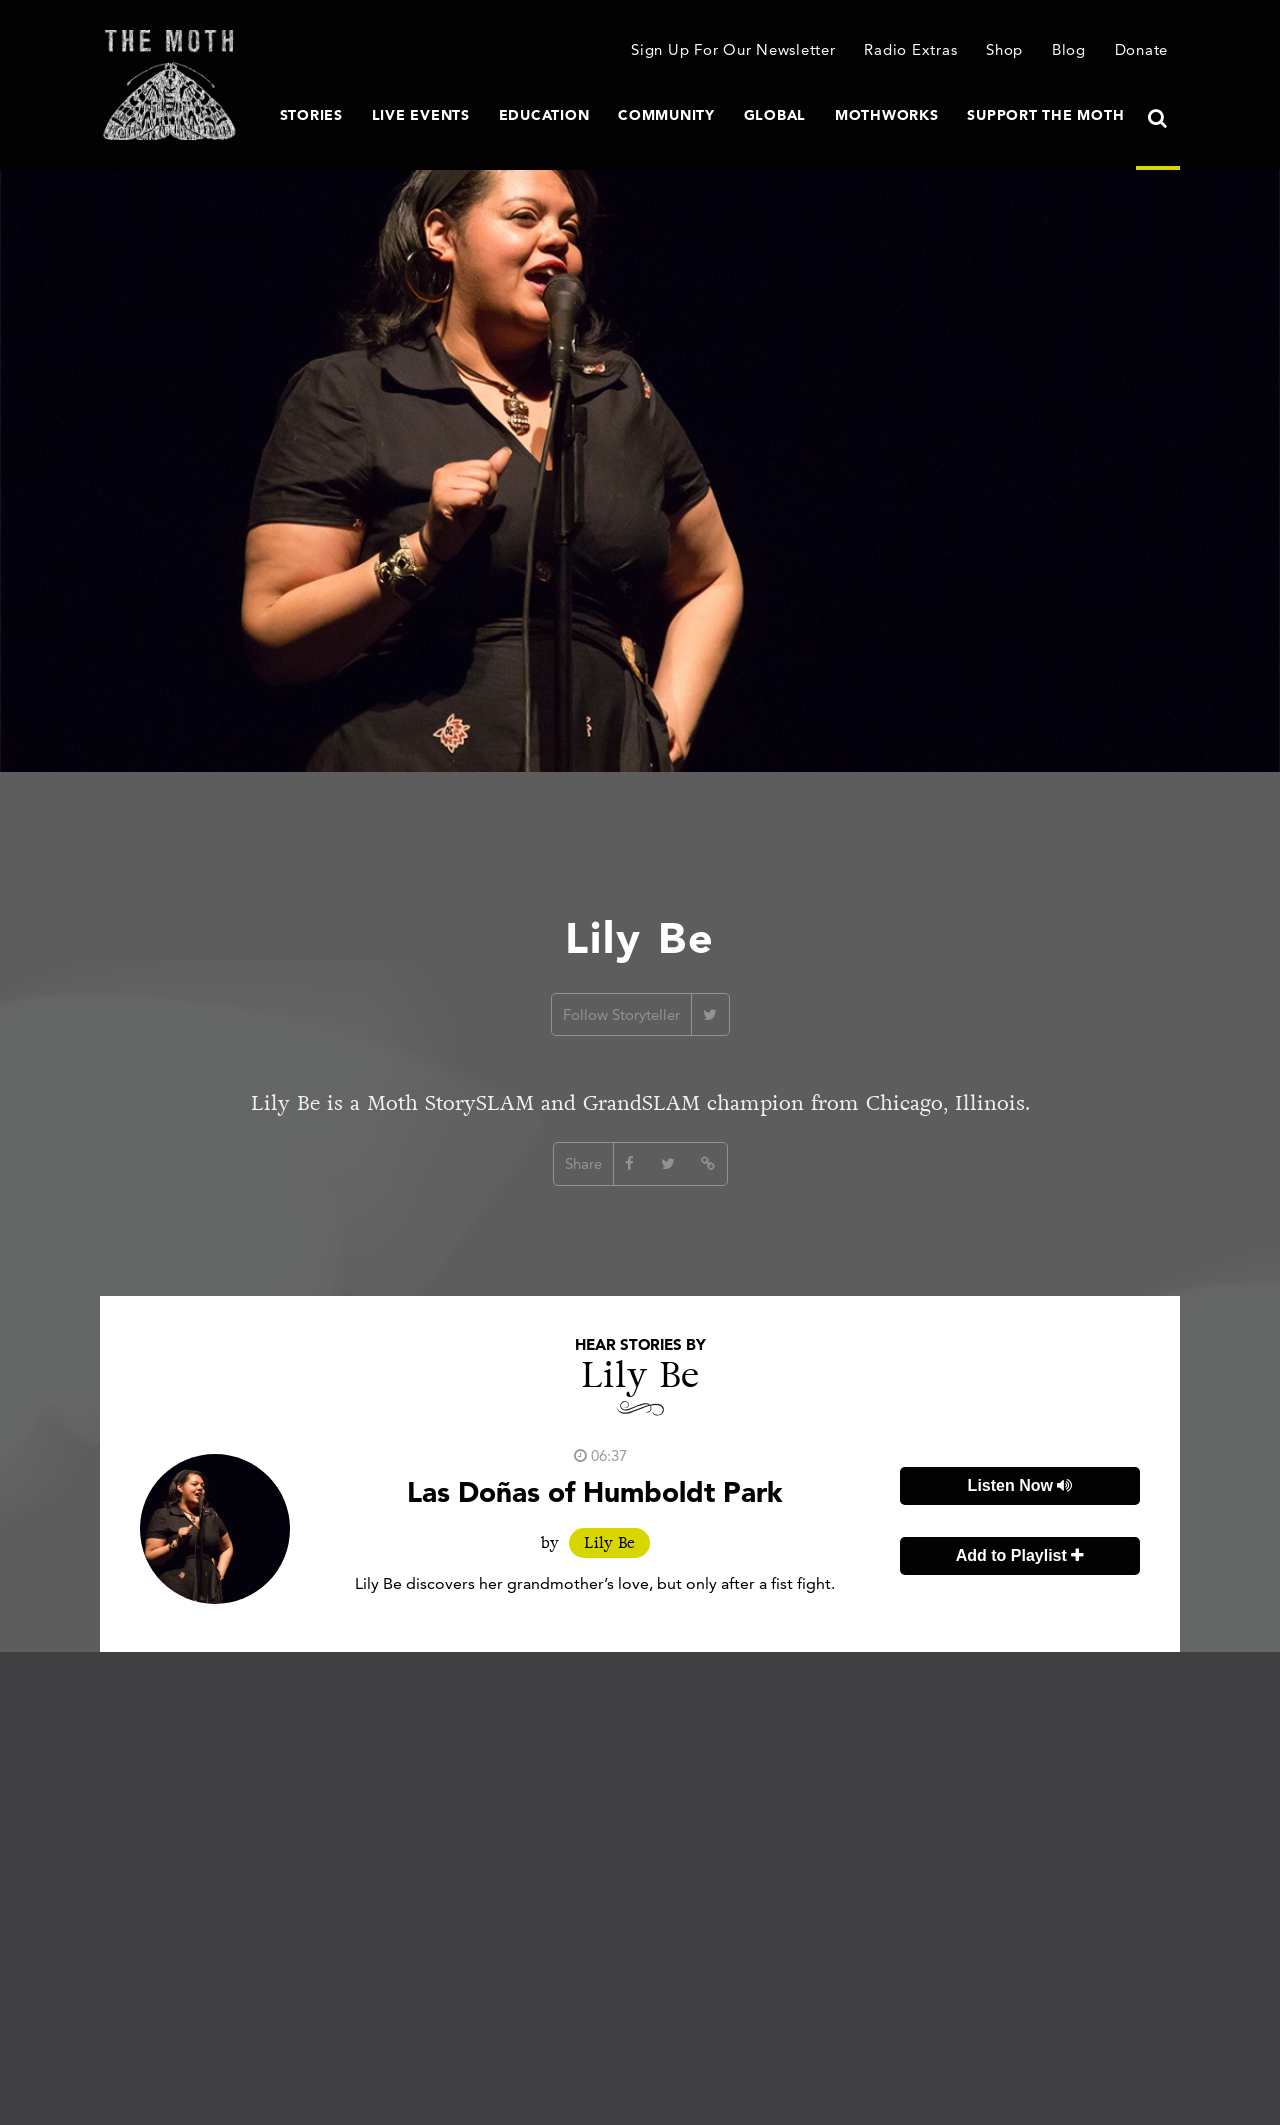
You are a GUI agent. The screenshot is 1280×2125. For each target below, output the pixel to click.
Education (544, 115)
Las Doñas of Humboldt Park (595, 1492)
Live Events (421, 115)
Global (775, 115)
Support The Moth (1045, 115)
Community (666, 115)
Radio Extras (910, 49)
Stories (311, 115)
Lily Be (609, 1543)
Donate (1142, 49)
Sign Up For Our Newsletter (733, 49)
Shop (1004, 49)
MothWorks (887, 115)
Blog (1069, 49)
